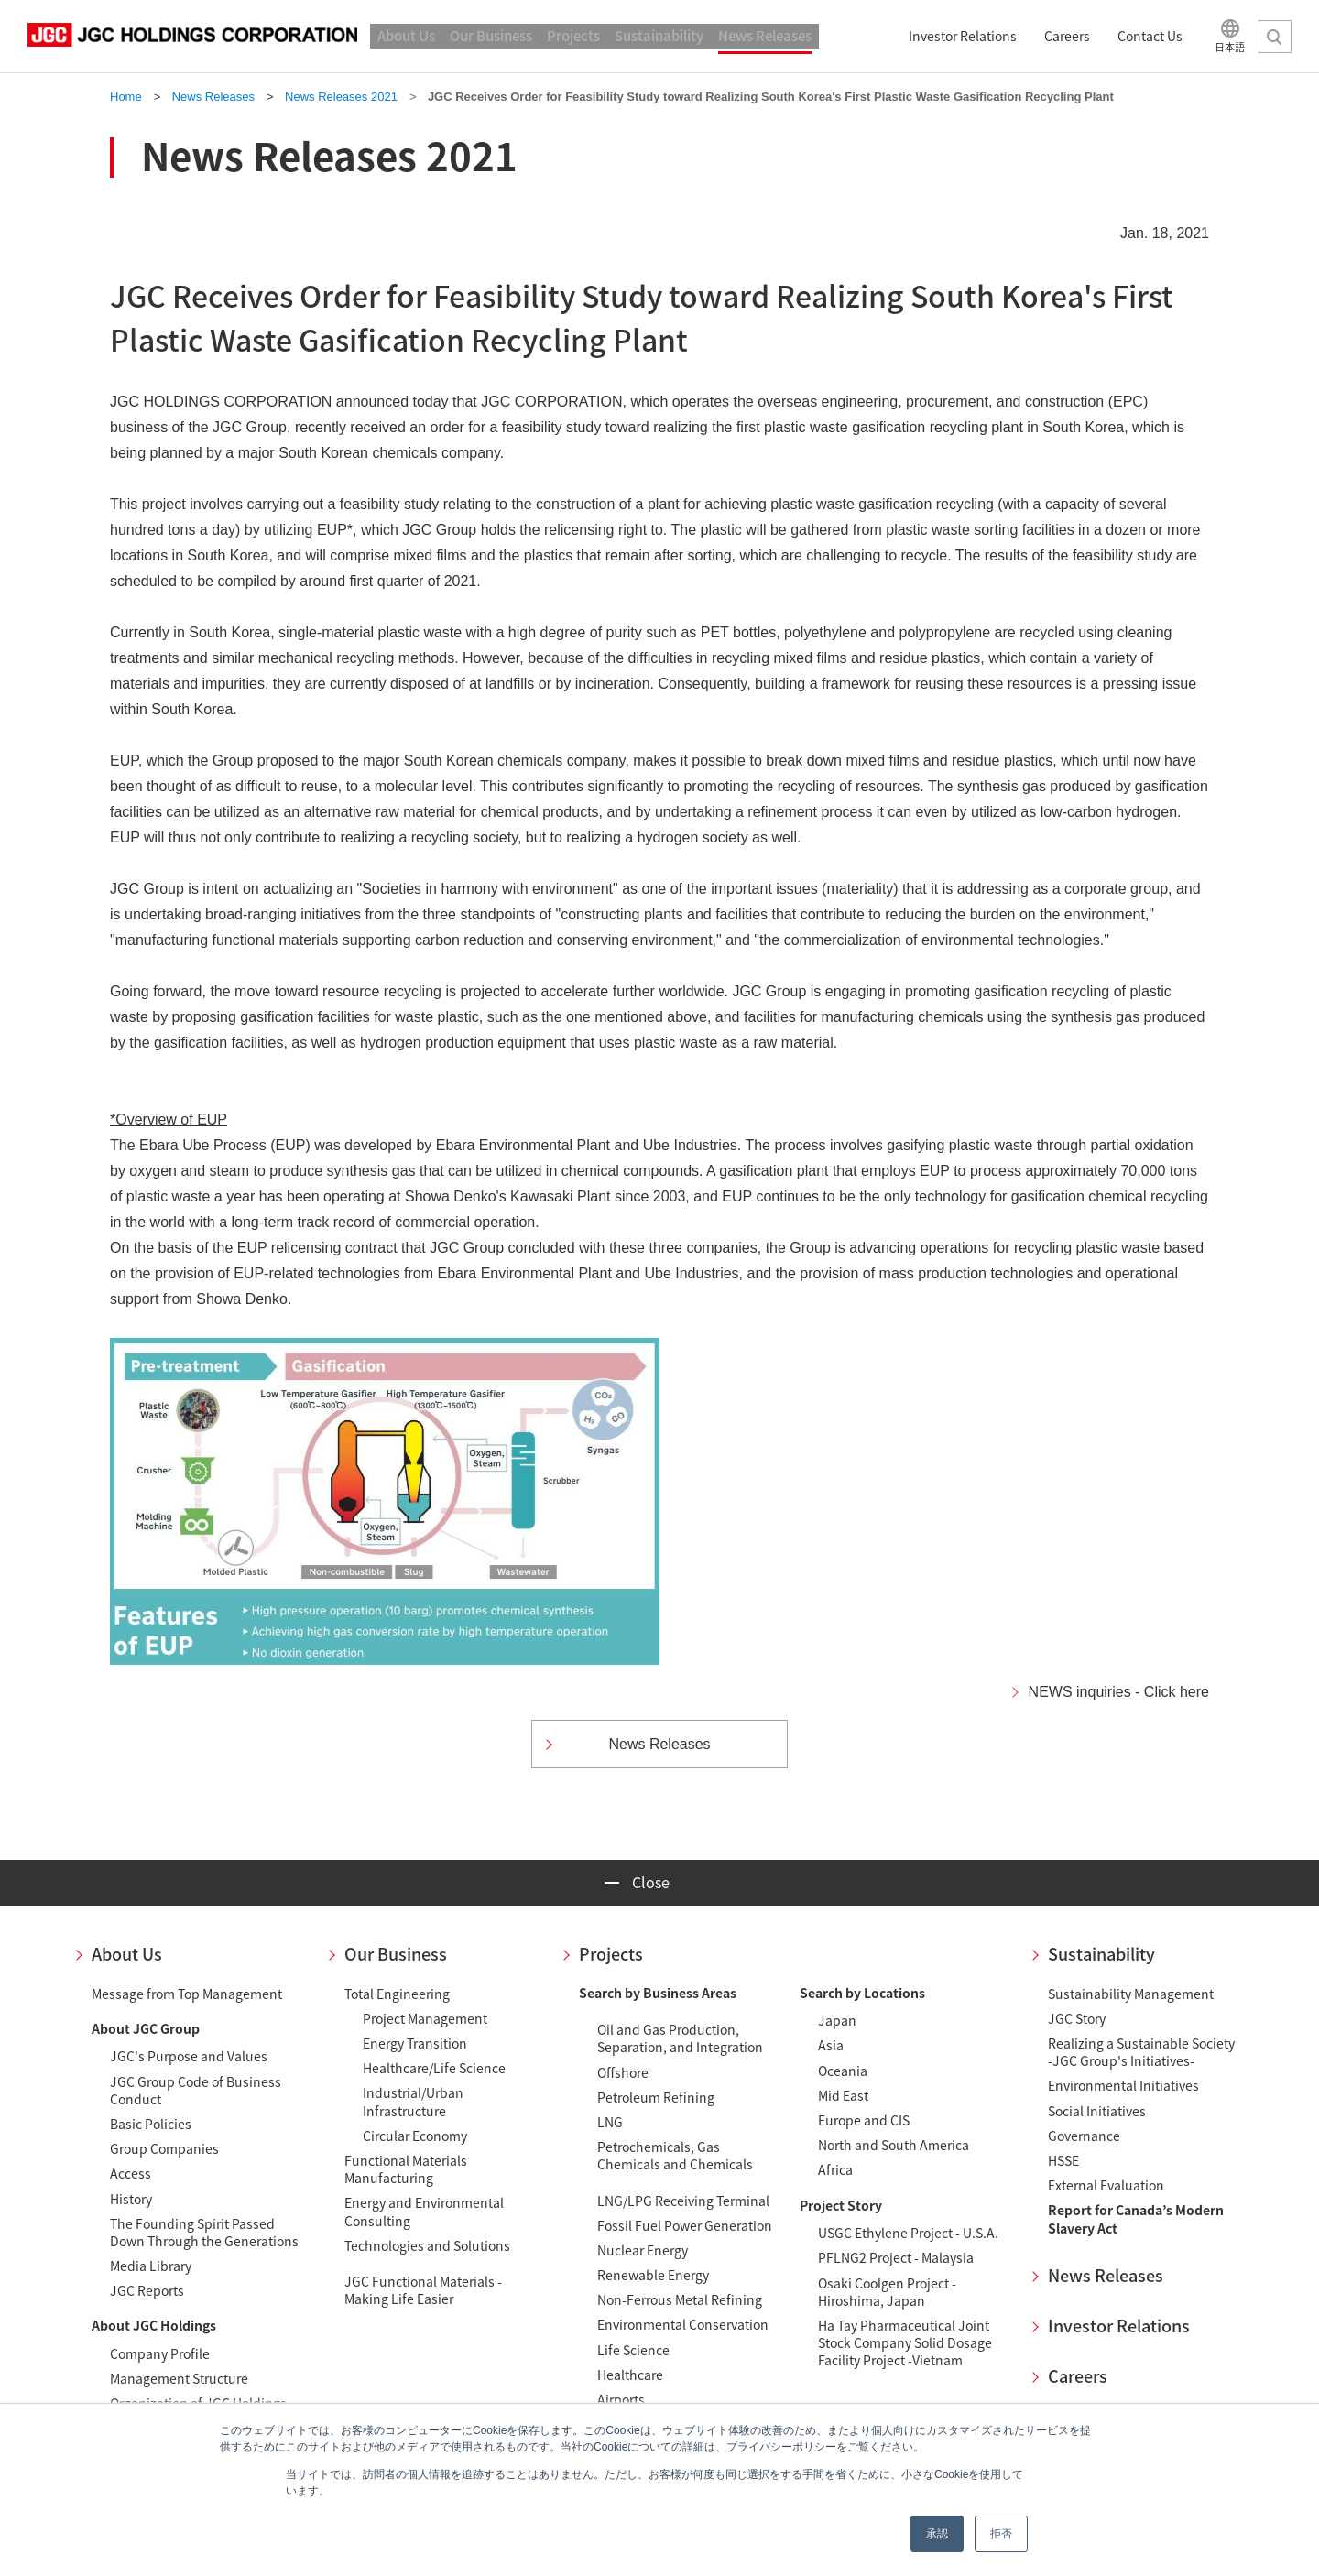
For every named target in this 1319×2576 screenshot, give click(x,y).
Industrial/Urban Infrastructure (413, 2101)
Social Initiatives (1097, 2111)
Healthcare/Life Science (434, 2068)
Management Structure (179, 2378)
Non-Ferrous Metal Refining (679, 2299)
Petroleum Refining (655, 2097)
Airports (621, 2399)
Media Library (150, 2265)
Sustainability (1101, 1953)
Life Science (633, 2350)
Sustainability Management (1131, 1993)
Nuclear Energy (642, 2250)
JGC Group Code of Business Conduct (195, 2090)
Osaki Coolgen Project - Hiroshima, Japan (887, 2292)
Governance (1084, 2135)
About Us (127, 1953)
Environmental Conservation (683, 2324)
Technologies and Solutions (427, 2245)
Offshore (623, 2072)
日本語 (1230, 46)
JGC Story (1077, 2018)
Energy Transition (415, 2043)
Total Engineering (397, 1993)
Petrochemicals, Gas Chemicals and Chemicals (675, 2155)
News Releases (1105, 2275)
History (131, 2199)
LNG (610, 2122)
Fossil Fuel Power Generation (684, 2225)
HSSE (1063, 2160)
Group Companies (164, 2148)
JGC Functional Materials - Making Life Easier (423, 2290)
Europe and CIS (864, 2120)
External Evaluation (1106, 2185)
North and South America (893, 2145)
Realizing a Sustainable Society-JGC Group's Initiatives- (1141, 2052)
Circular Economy (415, 2135)
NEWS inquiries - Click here (1119, 1692)
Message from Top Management (187, 1993)
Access (130, 2173)
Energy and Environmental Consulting (424, 2211)
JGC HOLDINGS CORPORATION (192, 36)
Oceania (842, 2070)
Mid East (843, 2095)
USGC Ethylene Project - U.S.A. (908, 2232)
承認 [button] (937, 2533)
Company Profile (160, 2353)
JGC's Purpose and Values (188, 2056)
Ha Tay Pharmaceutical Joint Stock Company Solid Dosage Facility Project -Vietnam (905, 2342)
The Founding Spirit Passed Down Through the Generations (204, 2232)
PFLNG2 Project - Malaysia (896, 2257)
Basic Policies (150, 2123)
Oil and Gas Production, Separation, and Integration (680, 2038)
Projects (611, 1953)
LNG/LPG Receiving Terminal (683, 2200)
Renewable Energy (653, 2275)
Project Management (425, 2018)
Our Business (395, 1953)
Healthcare (630, 2374)
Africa (835, 2169)
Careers (1077, 2375)
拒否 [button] (1001, 2533)
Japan (837, 2020)
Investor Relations (1119, 2325)
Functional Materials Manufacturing (405, 2169)
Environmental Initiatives (1123, 2085)
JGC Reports (147, 2290)
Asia (831, 2045)
